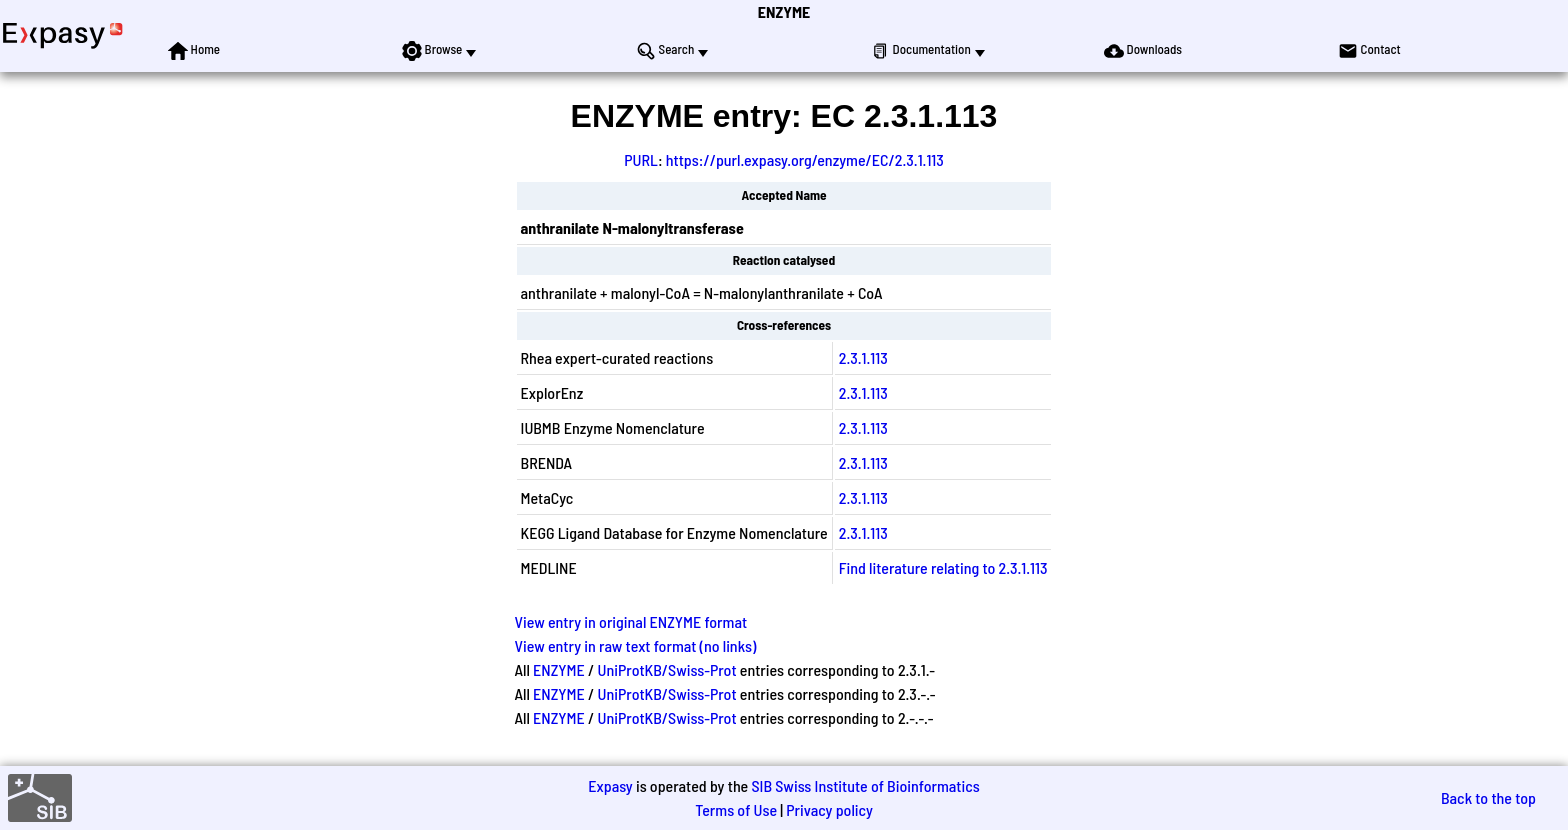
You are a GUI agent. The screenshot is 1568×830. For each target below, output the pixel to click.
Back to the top (1488, 797)
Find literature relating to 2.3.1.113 (943, 567)
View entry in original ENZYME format (631, 621)
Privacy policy (829, 809)
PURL (641, 159)
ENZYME (784, 11)
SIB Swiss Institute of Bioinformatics (865, 785)
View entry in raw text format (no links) (636, 645)
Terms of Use (736, 809)
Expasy (610, 785)
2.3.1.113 (863, 357)
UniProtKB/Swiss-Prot (667, 669)
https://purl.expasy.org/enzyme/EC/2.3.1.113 (805, 159)
